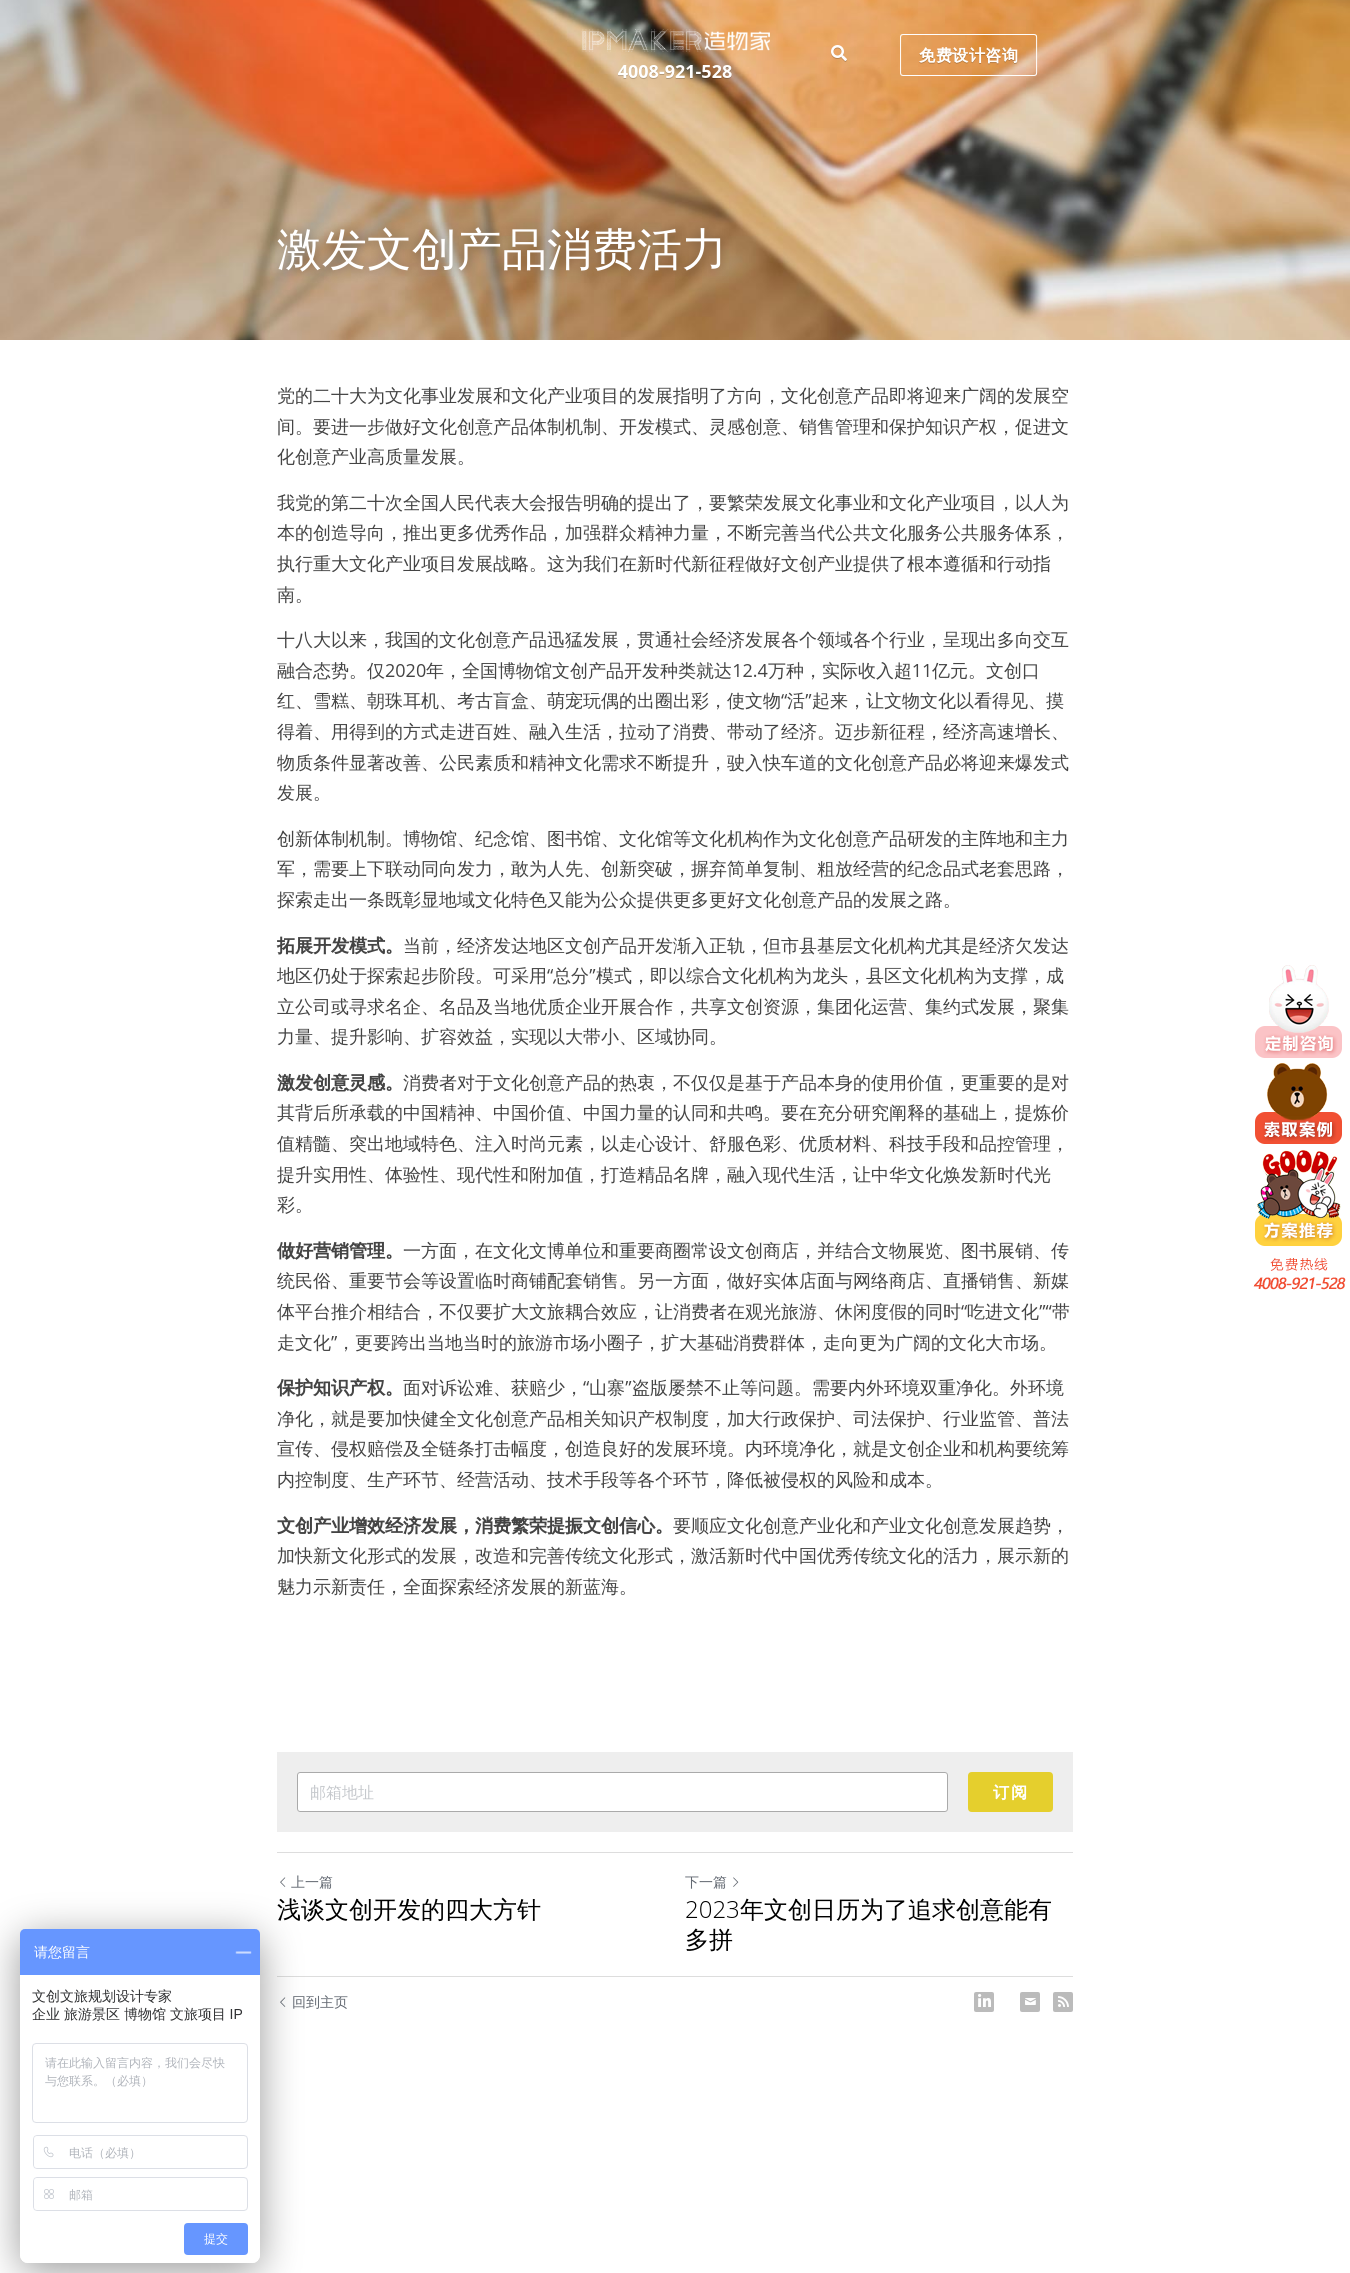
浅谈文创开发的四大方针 (409, 1909)
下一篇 (713, 1881)
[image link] (674, 14)
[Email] (1030, 2002)
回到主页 (312, 2001)
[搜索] (841, 29)
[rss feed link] (1063, 2002)
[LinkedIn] (984, 2002)
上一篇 (305, 1881)
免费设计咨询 (972, 31)
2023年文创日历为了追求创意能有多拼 (868, 1924)
